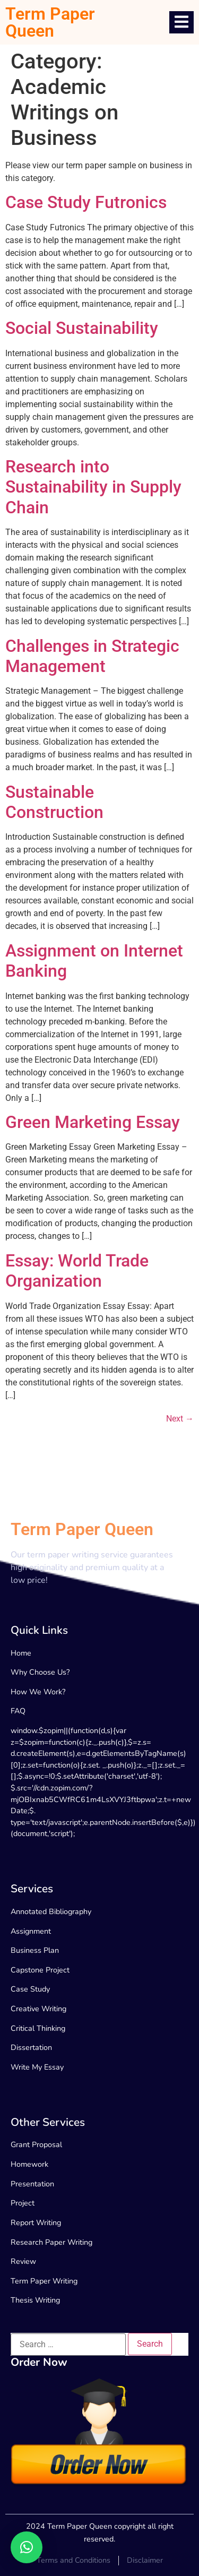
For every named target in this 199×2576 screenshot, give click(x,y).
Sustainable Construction (54, 802)
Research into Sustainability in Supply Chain (93, 487)
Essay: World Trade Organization (77, 1271)
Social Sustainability (81, 328)
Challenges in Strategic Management (92, 656)
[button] (26, 2547)
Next (180, 1419)
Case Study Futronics (86, 202)
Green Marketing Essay (92, 1122)
